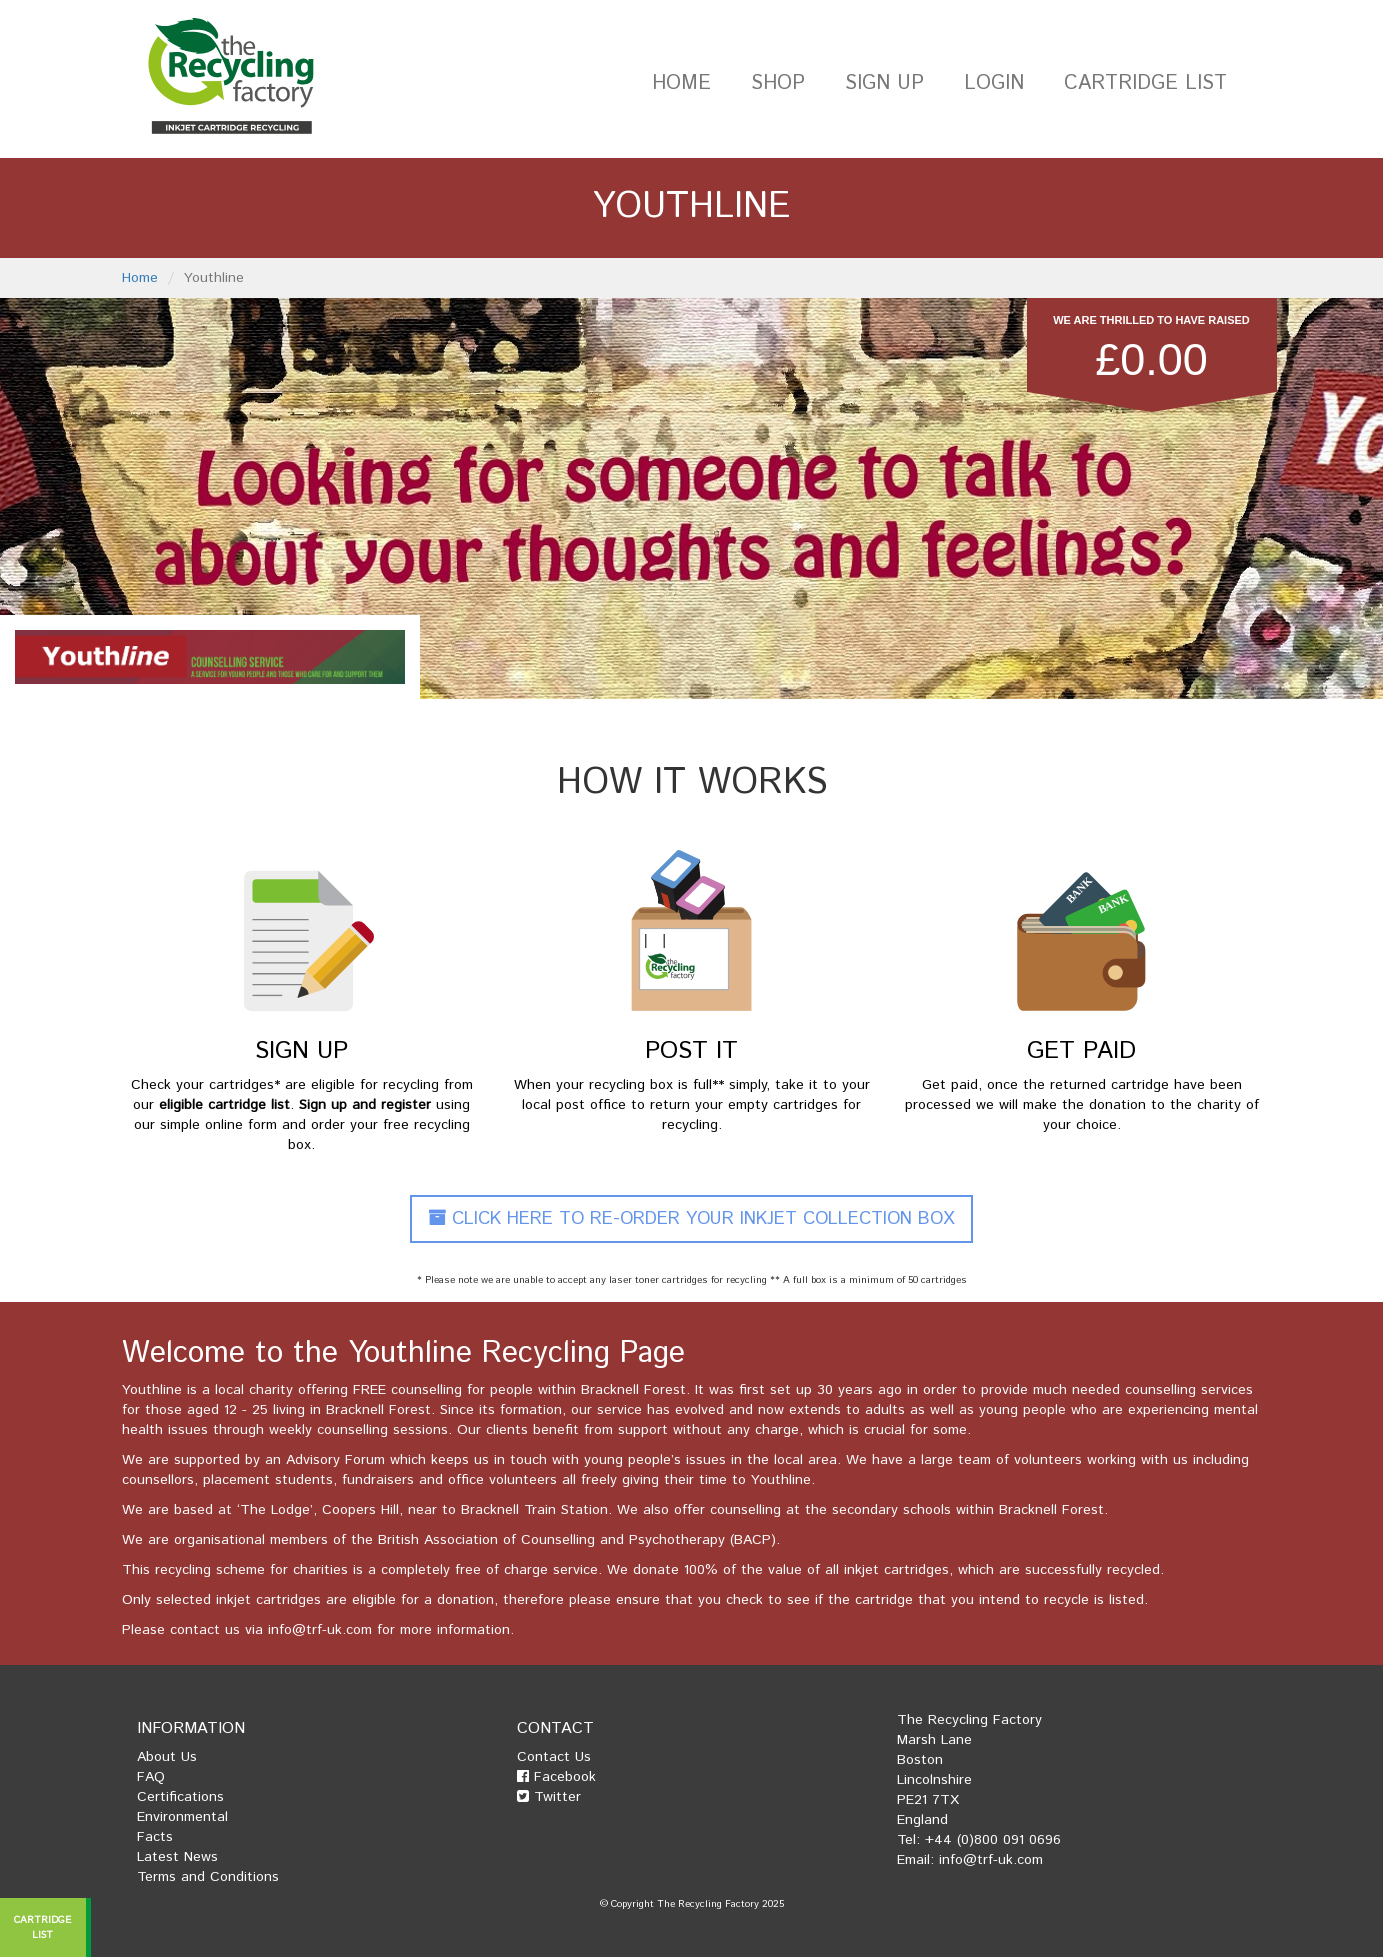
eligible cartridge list (224, 1105)
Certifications (180, 1797)
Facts (155, 1837)
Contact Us (554, 1757)
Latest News (177, 1857)
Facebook (556, 1777)
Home (681, 83)
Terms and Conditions (208, 1877)
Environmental (182, 1817)
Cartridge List (1145, 83)
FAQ (151, 1777)
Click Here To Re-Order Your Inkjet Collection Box (691, 1219)
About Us (167, 1757)
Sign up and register (365, 1105)
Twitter (549, 1797)
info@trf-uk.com (320, 1630)
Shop (778, 83)
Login (994, 83)
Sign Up (884, 83)
